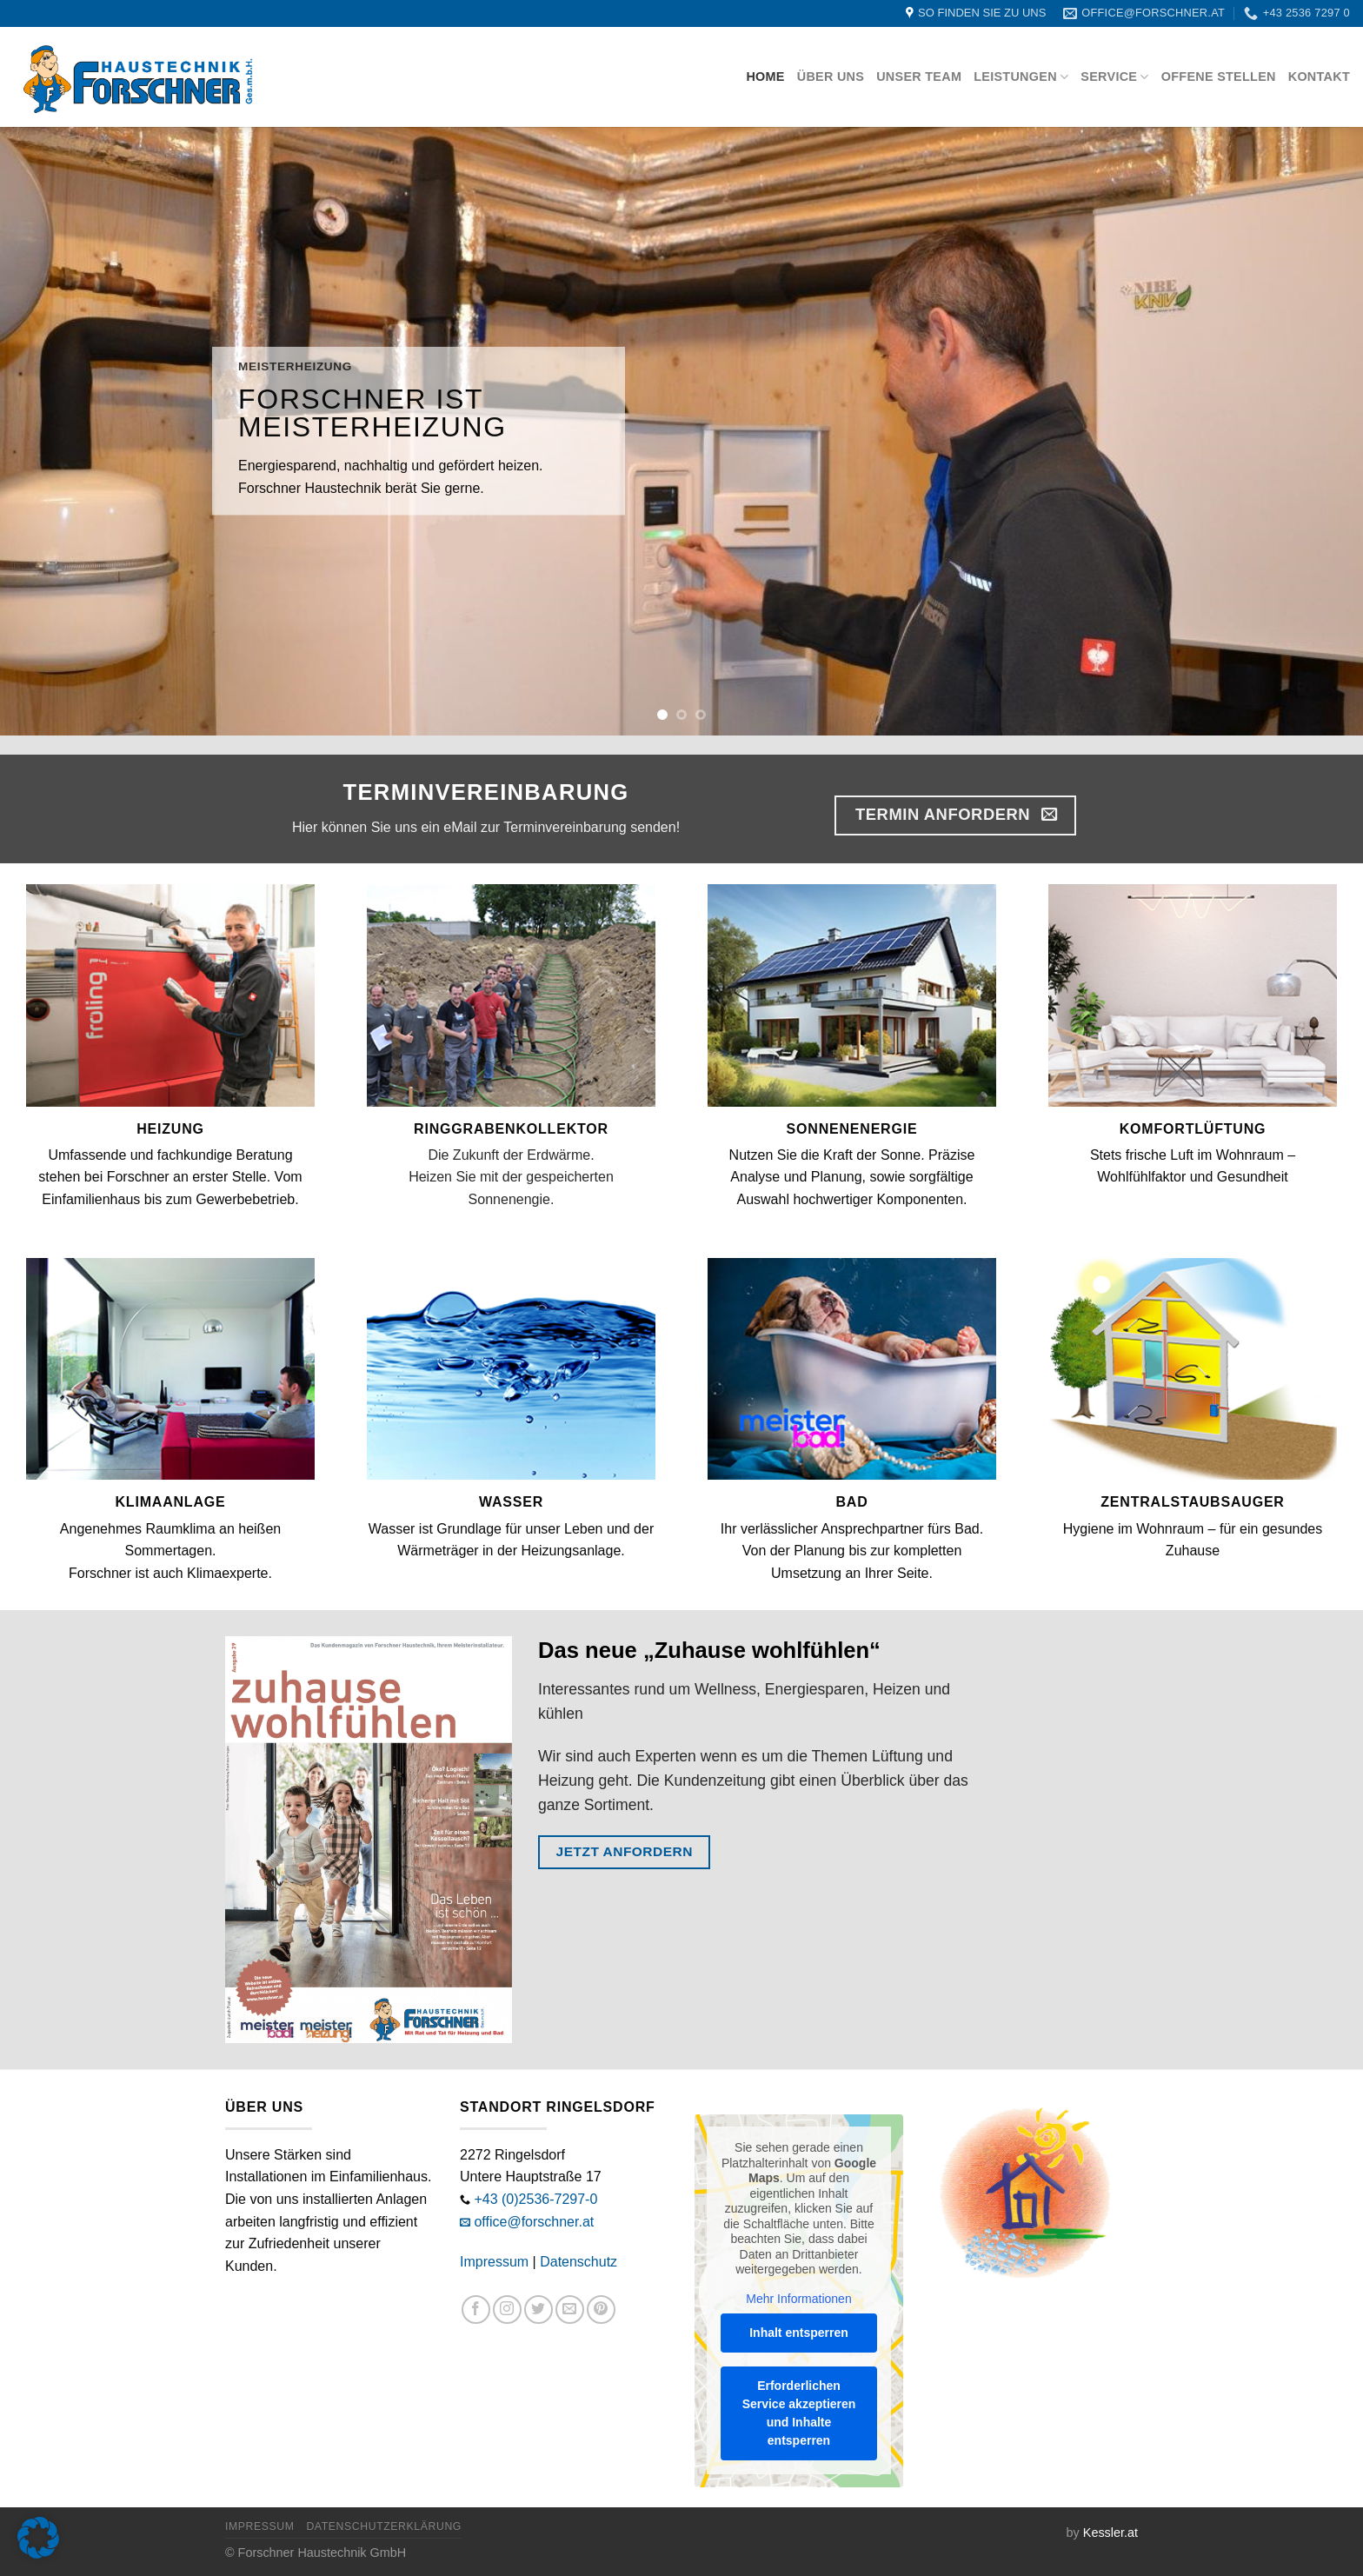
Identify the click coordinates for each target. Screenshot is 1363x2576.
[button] (38, 2537)
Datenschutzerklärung (384, 2526)
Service (1114, 77)
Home (765, 76)
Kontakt (1319, 76)
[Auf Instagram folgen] (507, 2309)
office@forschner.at (534, 2221)
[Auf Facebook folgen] (476, 2309)
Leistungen (1021, 77)
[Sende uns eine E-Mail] (569, 2309)
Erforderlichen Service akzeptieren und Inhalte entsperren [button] (799, 2413)
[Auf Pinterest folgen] (601, 2309)
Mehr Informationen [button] (798, 2298)
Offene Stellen (1218, 76)
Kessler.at (1110, 2532)
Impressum (494, 2261)
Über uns (830, 76)
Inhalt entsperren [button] (798, 2333)
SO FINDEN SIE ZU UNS (982, 12)
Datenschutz (578, 2261)
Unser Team (918, 76)
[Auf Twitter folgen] (538, 2309)
